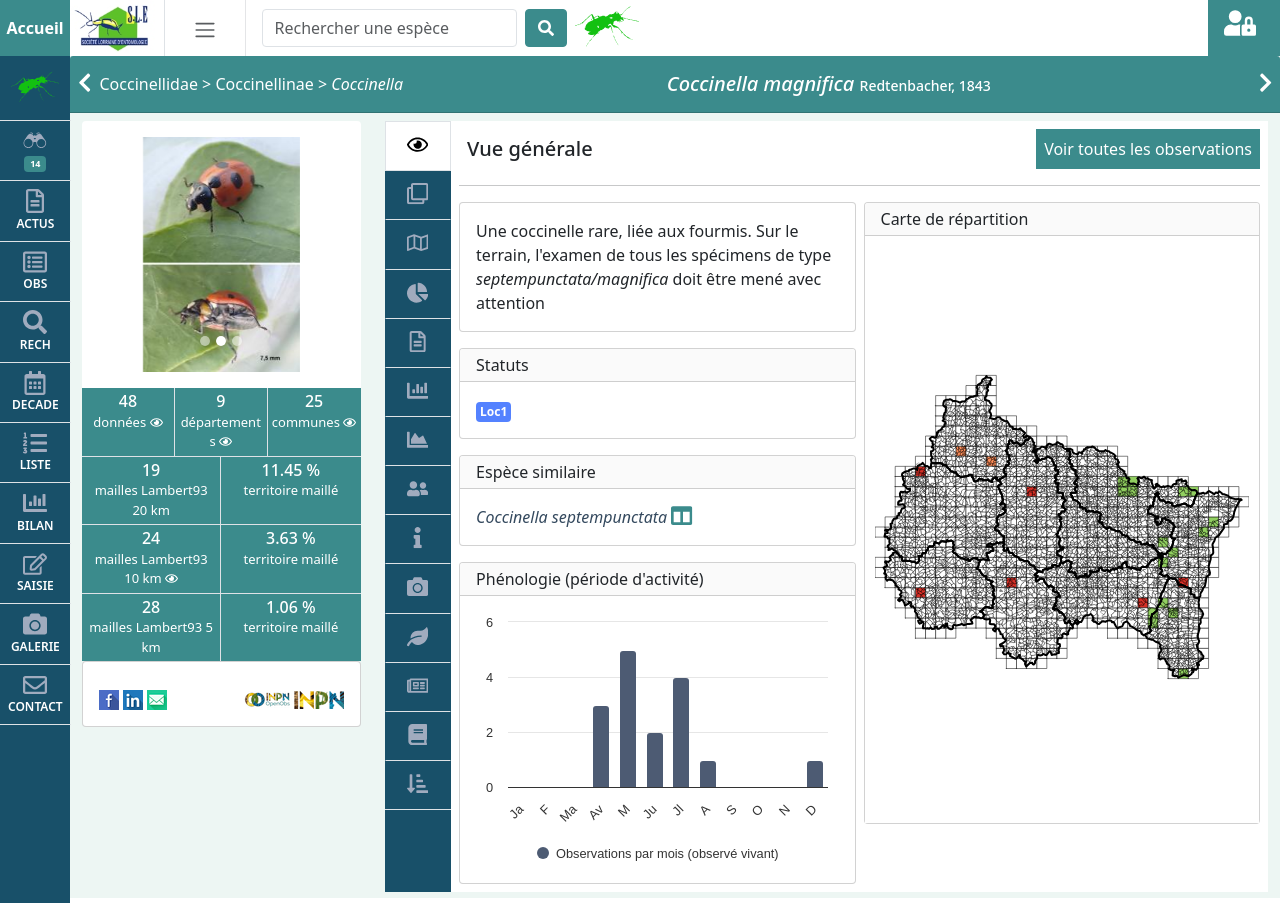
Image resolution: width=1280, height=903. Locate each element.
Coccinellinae (264, 84)
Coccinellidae (149, 84)
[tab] (418, 146)
